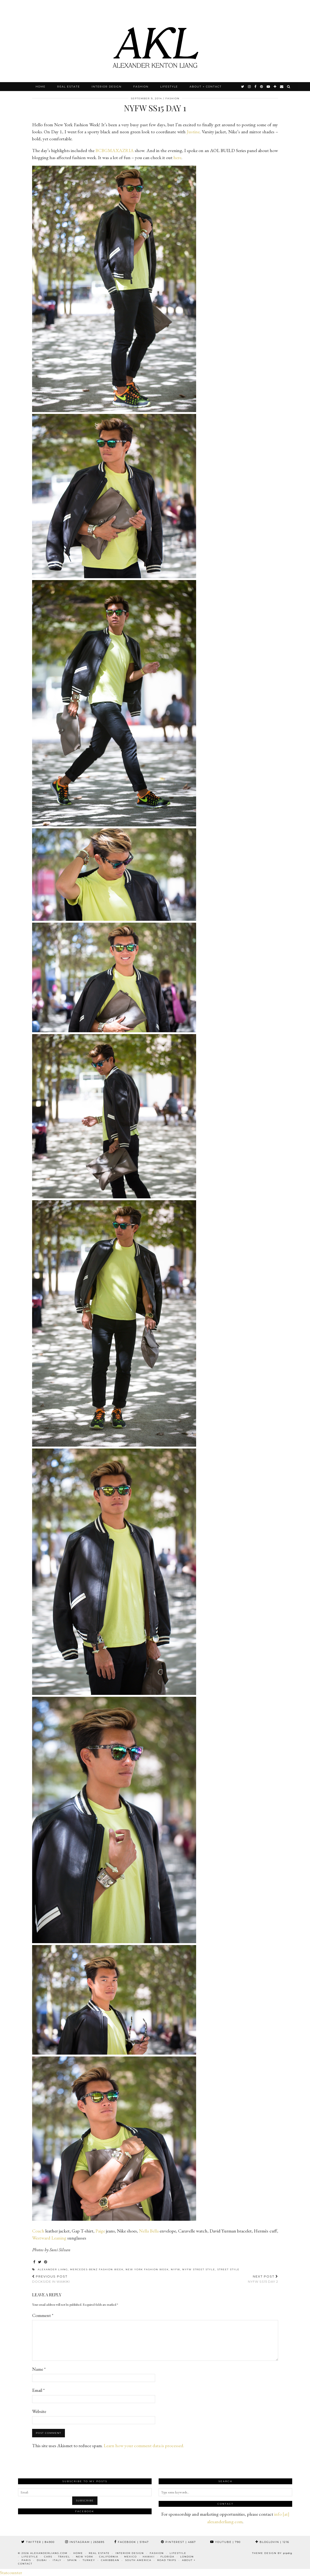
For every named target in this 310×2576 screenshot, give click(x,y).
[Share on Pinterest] (46, 2262)
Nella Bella (149, 2231)
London (187, 2556)
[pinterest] (261, 86)
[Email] (282, 86)
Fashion (141, 86)
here (177, 157)
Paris (26, 2560)
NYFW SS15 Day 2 (263, 2279)
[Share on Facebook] (34, 2262)
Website (39, 2411)
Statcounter (11, 2572)
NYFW (175, 2269)
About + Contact (206, 86)
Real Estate (68, 86)
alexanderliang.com (48, 2553)
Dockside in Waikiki (51, 2279)
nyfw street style (198, 2269)
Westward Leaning (49, 2238)
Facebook (131, 2542)
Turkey (89, 2560)
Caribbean (110, 2560)
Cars (48, 2556)
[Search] (289, 86)
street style (228, 2269)
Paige (100, 2231)
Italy (57, 2560)
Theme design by (272, 2553)
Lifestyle (169, 86)
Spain (72, 2560)
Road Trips (166, 2560)
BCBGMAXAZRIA (114, 150)
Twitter (38, 2542)
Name (39, 2369)
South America (138, 2560)
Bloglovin (272, 2542)
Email (38, 2390)
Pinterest (178, 2542)
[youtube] (268, 86)
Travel (64, 2556)
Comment (42, 2315)
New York (84, 2556)
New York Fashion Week (147, 2269)
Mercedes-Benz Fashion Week (96, 2269)
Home (40, 86)
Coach (38, 2231)
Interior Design (107, 86)
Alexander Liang (53, 2269)
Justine (193, 132)
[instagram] (249, 86)
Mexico (130, 2556)
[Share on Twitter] (40, 2262)
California (108, 2556)
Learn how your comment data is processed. (144, 2445)
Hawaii (149, 2556)
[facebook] (255, 86)
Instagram (85, 2542)
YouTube (225, 2542)
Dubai (42, 2560)
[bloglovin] (275, 86)
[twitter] (243, 86)
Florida (167, 2556)
